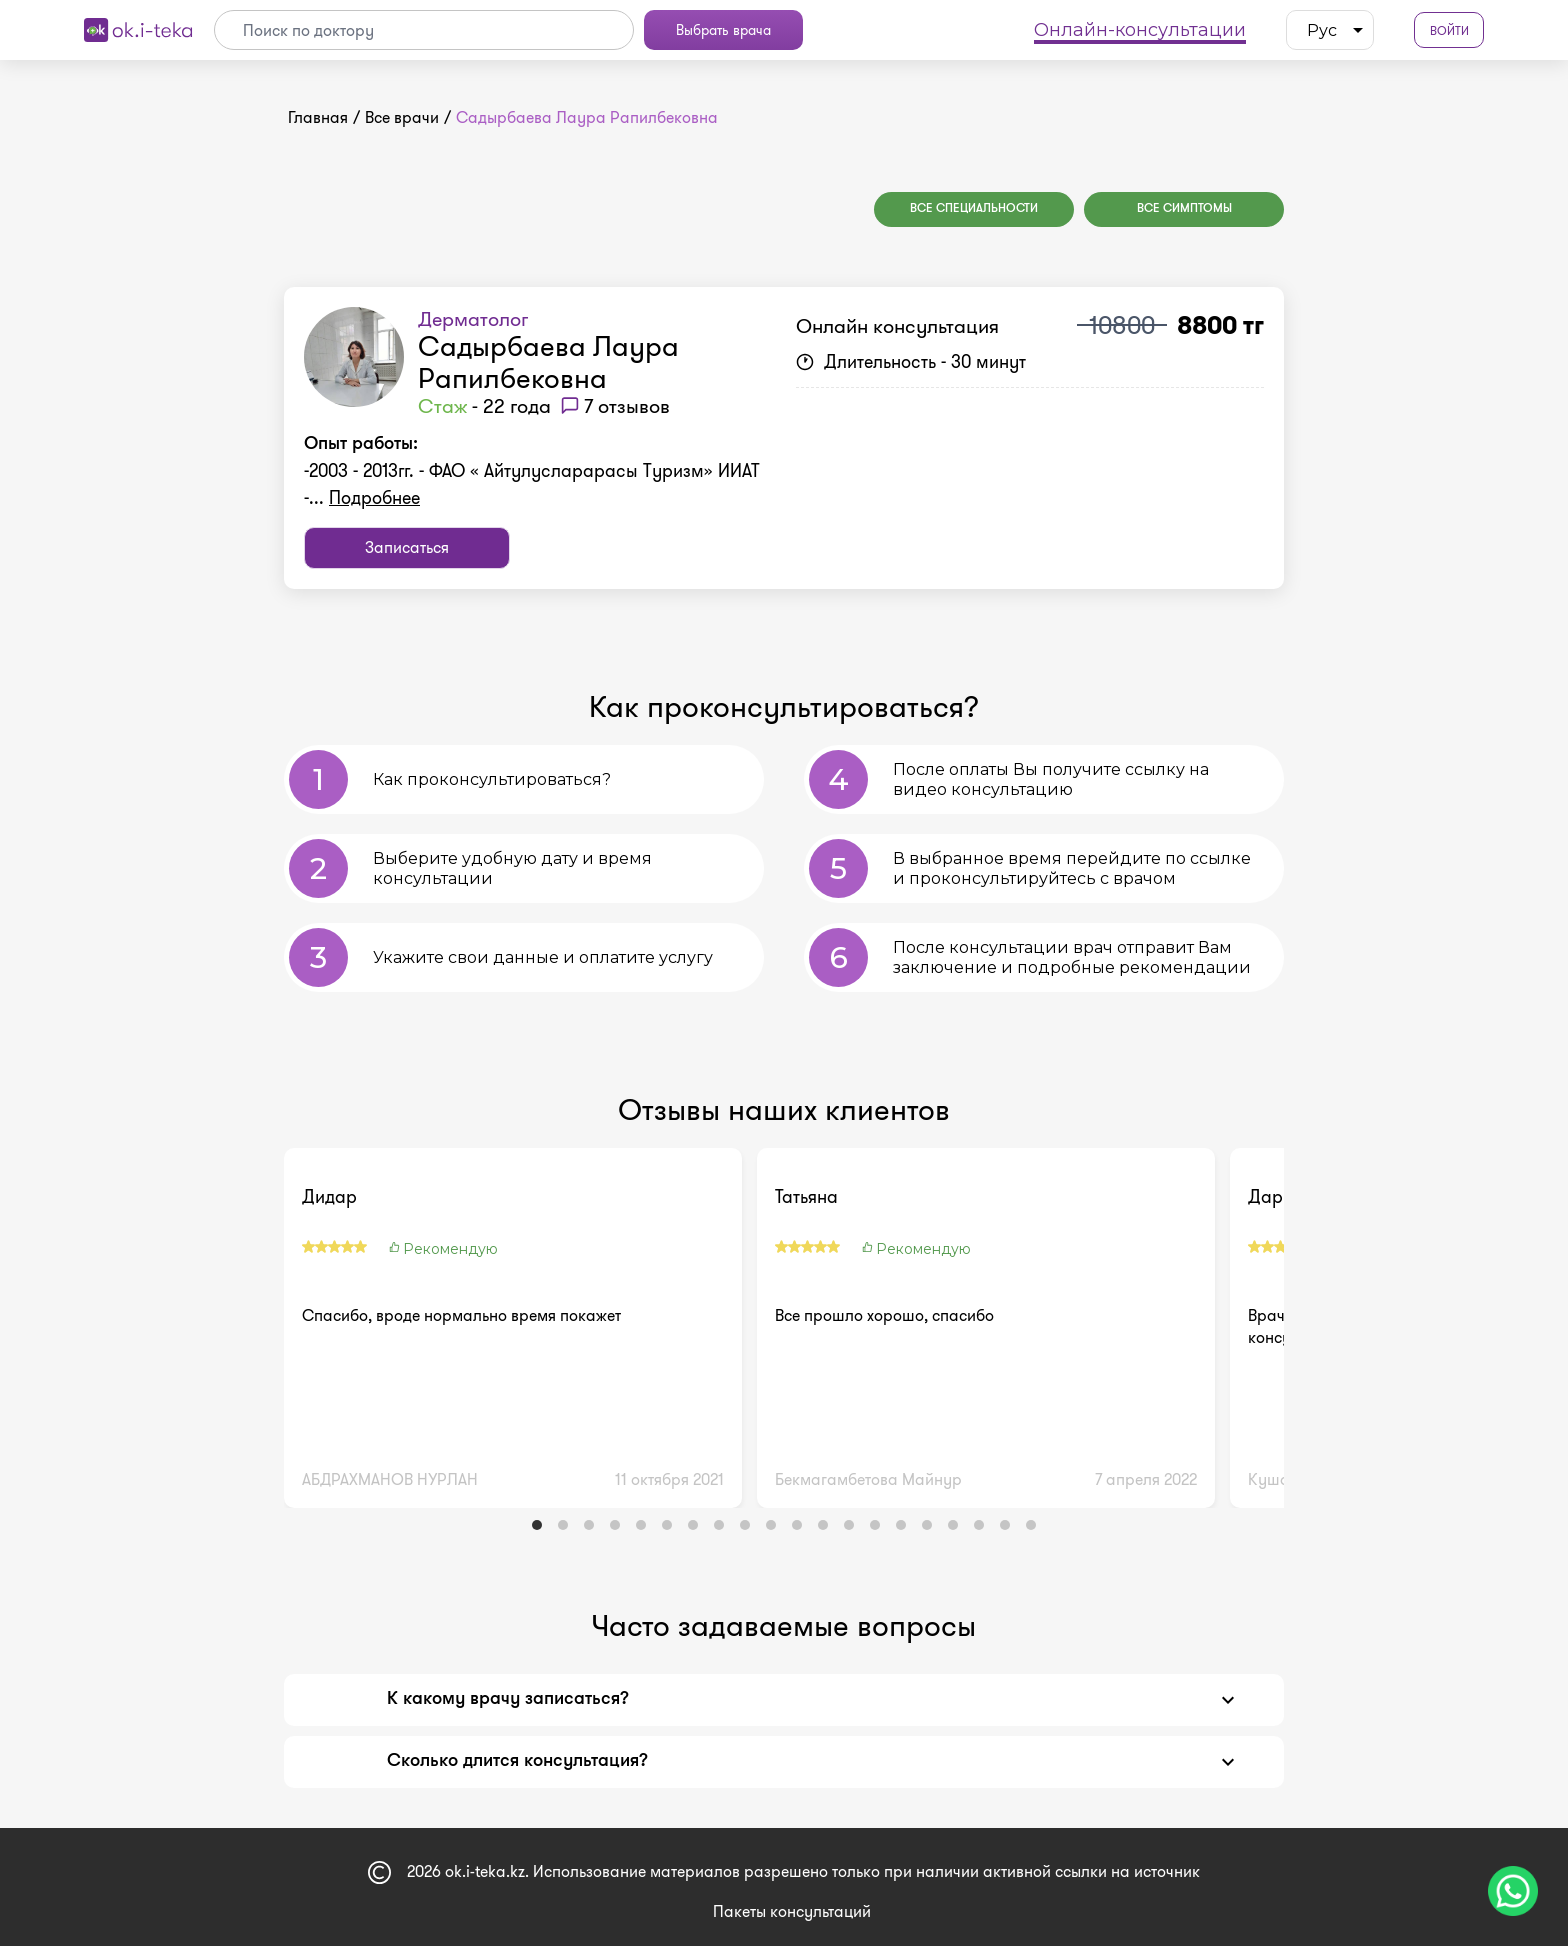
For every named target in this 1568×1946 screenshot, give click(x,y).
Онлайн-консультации (1140, 30)
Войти (1449, 30)
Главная (318, 117)
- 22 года (484, 406)
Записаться (407, 547)
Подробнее (374, 498)
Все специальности (974, 209)
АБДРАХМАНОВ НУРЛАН (390, 1479)
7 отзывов (627, 406)
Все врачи (402, 117)
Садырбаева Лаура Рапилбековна (548, 362)
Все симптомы (1184, 209)
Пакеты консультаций (792, 1911)
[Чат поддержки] (1513, 1891)
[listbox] (1330, 30)
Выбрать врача (723, 30)
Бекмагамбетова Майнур (868, 1479)
